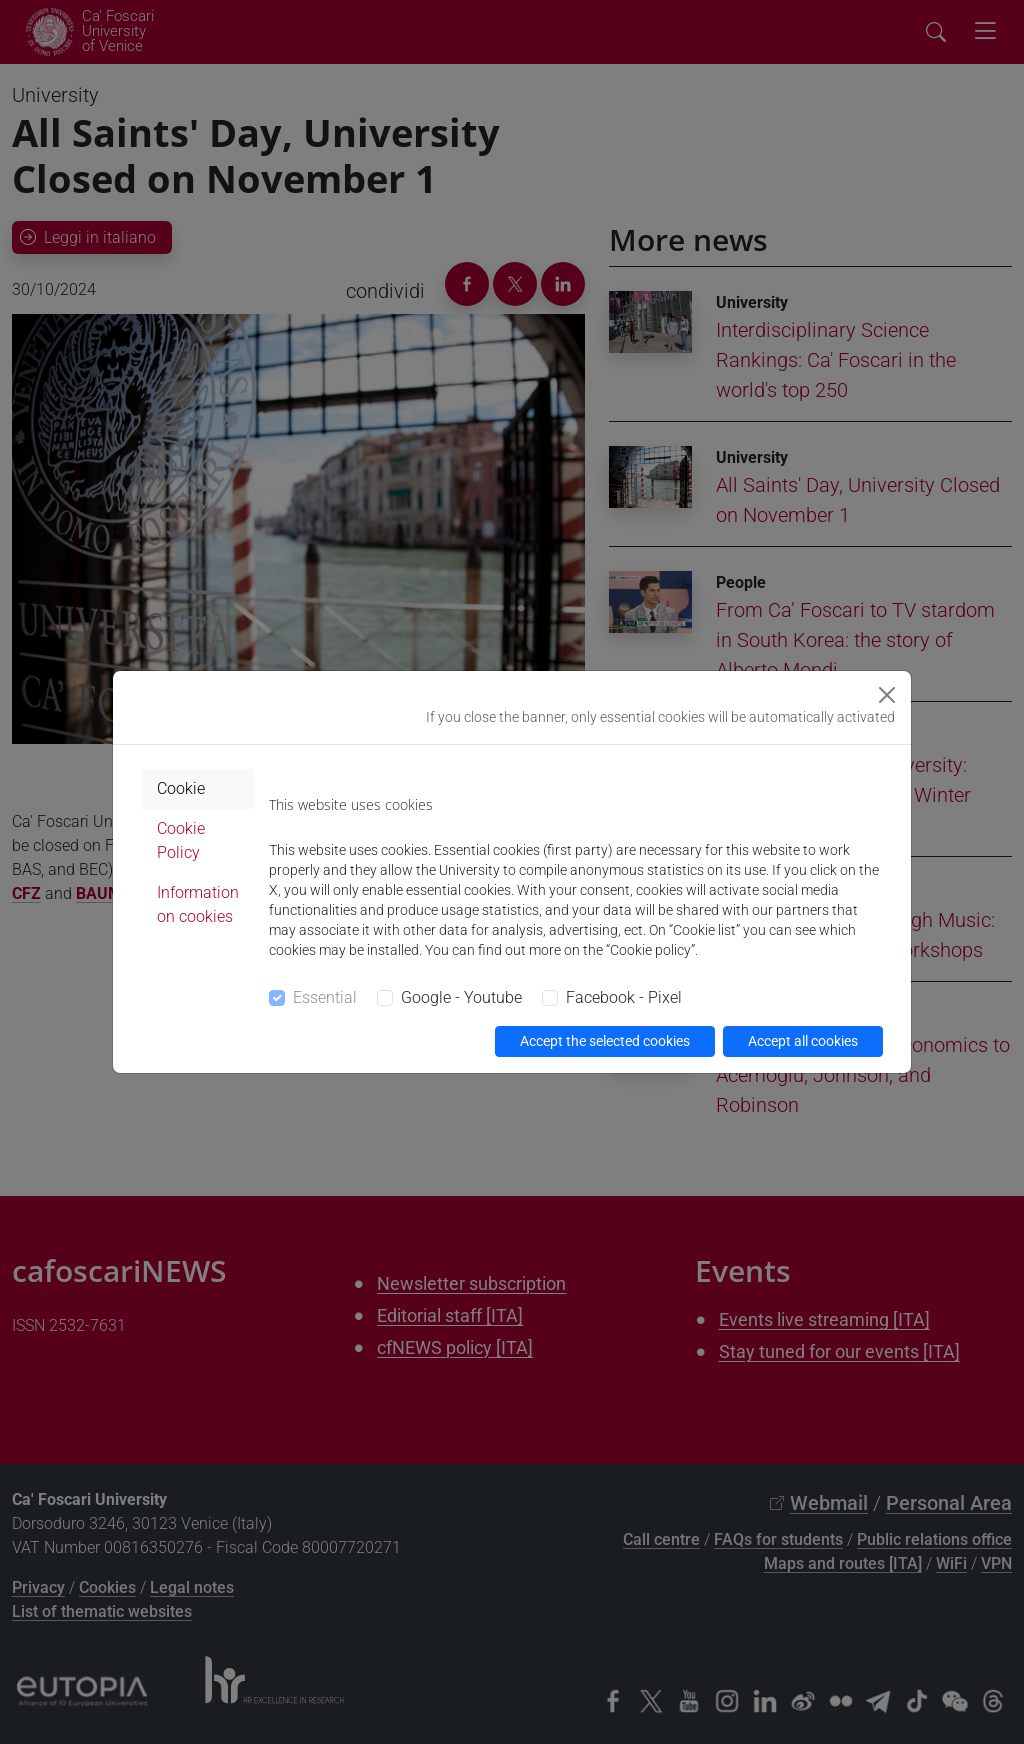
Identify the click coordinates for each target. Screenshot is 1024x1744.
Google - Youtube (461, 997)
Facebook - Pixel (624, 997)
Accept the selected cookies (605, 1041)
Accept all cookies (803, 1041)
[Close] (887, 695)
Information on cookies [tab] (198, 904)
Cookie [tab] (181, 788)
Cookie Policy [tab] (181, 840)
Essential (325, 997)
